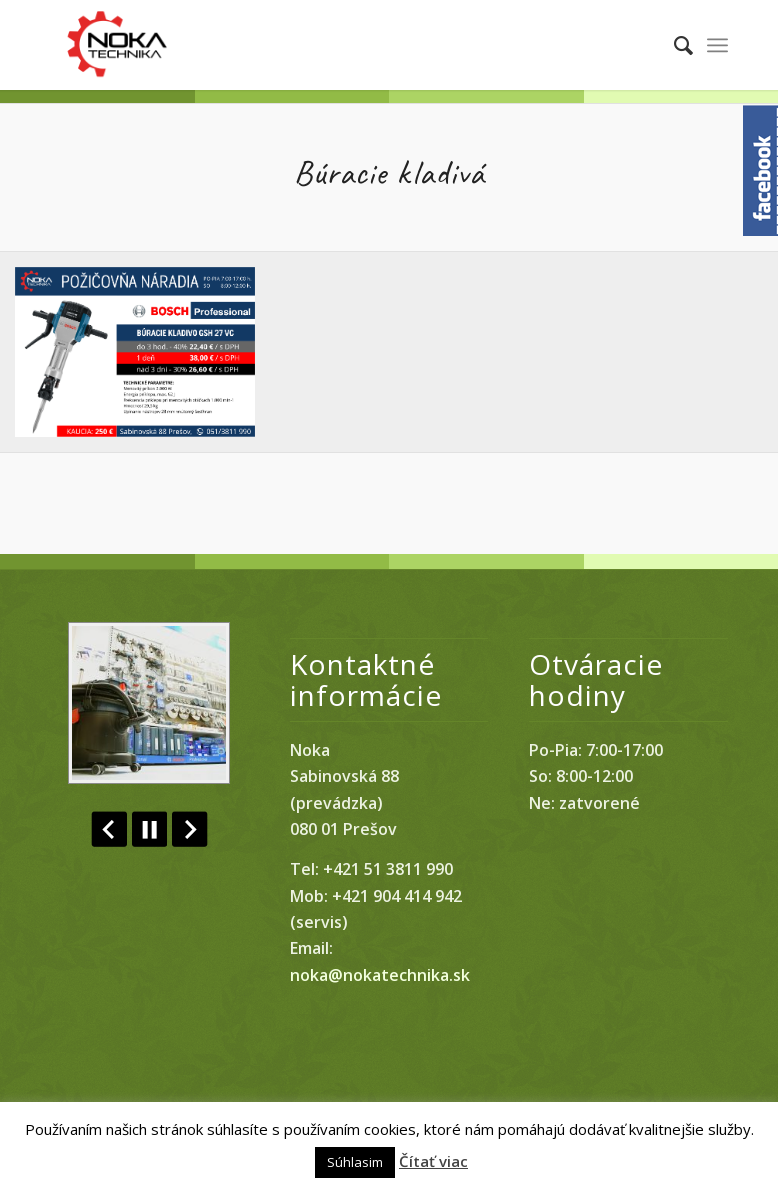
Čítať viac (433, 1161)
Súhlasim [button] (355, 1162)
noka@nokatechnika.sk (380, 975)
